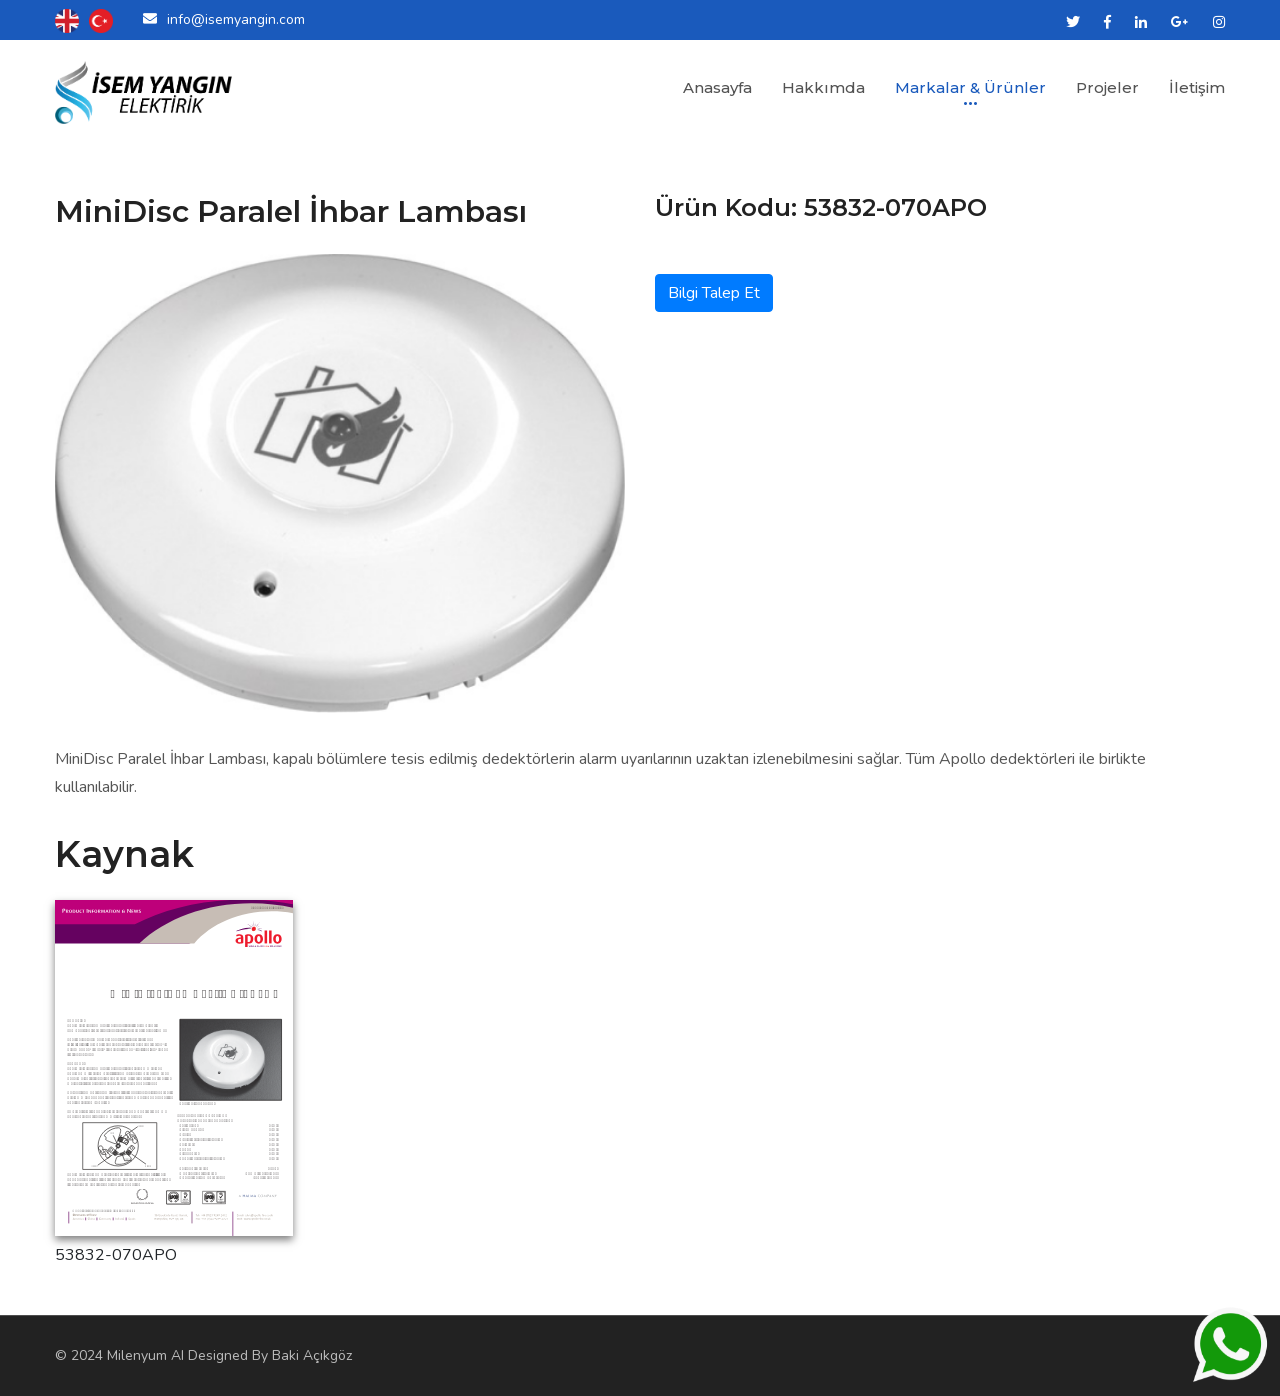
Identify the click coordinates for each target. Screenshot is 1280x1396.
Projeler (1107, 87)
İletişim (1197, 87)
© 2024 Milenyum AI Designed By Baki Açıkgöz (203, 1355)
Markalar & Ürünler (970, 87)
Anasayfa (717, 87)
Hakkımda (823, 87)
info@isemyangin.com (236, 19)
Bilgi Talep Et (714, 293)
